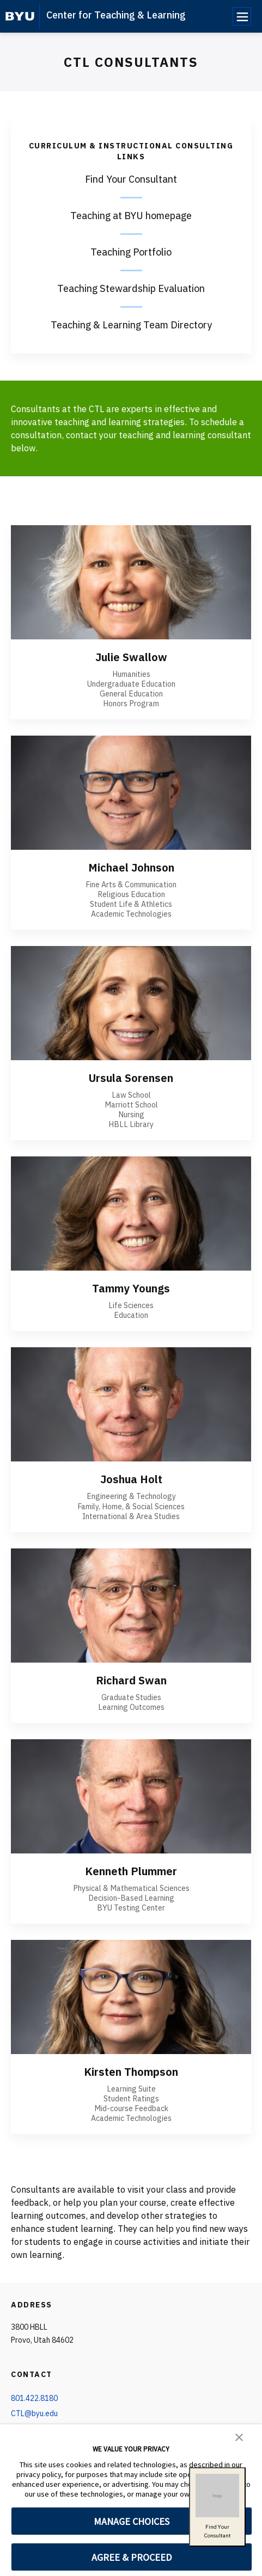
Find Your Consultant (131, 179)
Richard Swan (131, 1680)
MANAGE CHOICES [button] (131, 2521)
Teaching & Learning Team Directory (131, 325)
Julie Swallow (131, 657)
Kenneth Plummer (131, 1871)
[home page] (20, 16)
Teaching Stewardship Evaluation (131, 288)
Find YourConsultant (217, 2506)
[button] (239, 2436)
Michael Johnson (131, 867)
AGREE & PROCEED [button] (132, 2557)
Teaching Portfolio (131, 252)
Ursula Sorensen (131, 1078)
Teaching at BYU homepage (131, 215)
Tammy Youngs (131, 1288)
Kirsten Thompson (131, 2071)
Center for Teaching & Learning (116, 15)
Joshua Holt (131, 1479)
